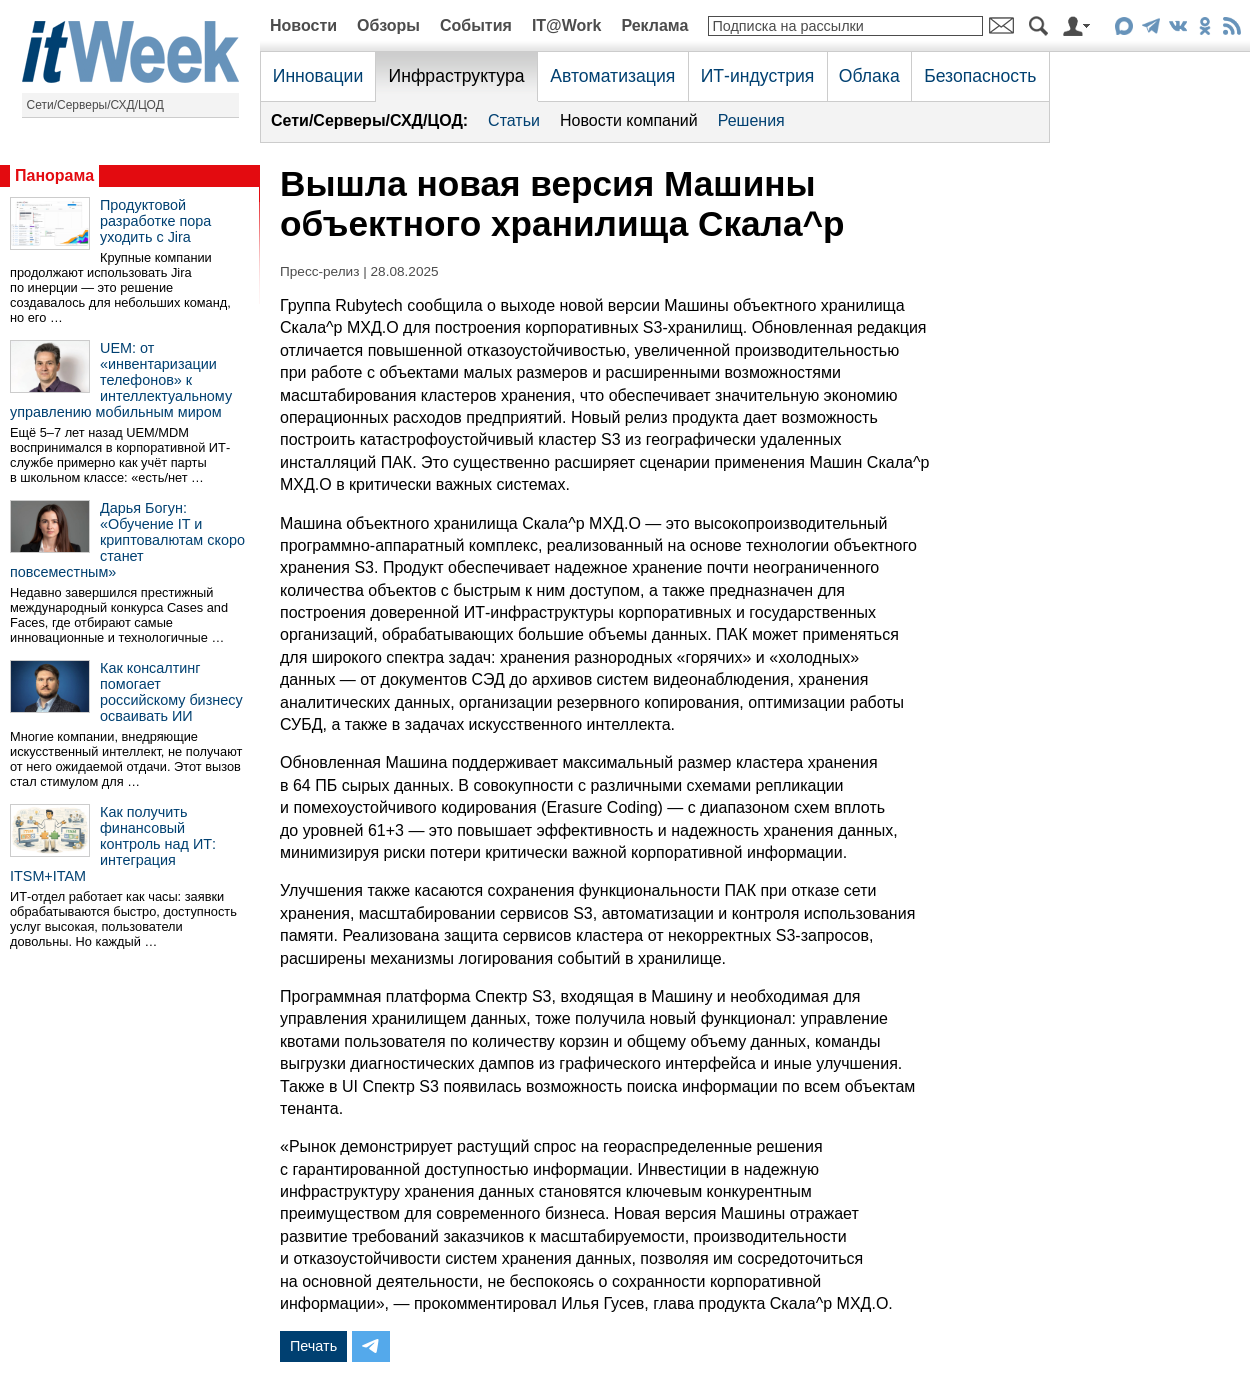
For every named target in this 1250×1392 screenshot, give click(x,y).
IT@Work (567, 25)
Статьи (514, 120)
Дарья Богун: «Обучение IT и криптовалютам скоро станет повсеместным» (127, 540)
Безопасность (980, 76)
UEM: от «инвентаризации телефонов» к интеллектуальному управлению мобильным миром (121, 380)
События (476, 25)
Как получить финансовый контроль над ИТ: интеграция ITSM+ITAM (113, 844)
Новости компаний (629, 120)
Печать (313, 1346)
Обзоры (388, 25)
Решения (751, 120)
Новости (303, 25)
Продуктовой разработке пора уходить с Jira (155, 221)
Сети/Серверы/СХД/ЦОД (95, 105)
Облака (869, 76)
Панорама (54, 175)
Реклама (654, 25)
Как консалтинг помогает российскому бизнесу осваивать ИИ (171, 692)
